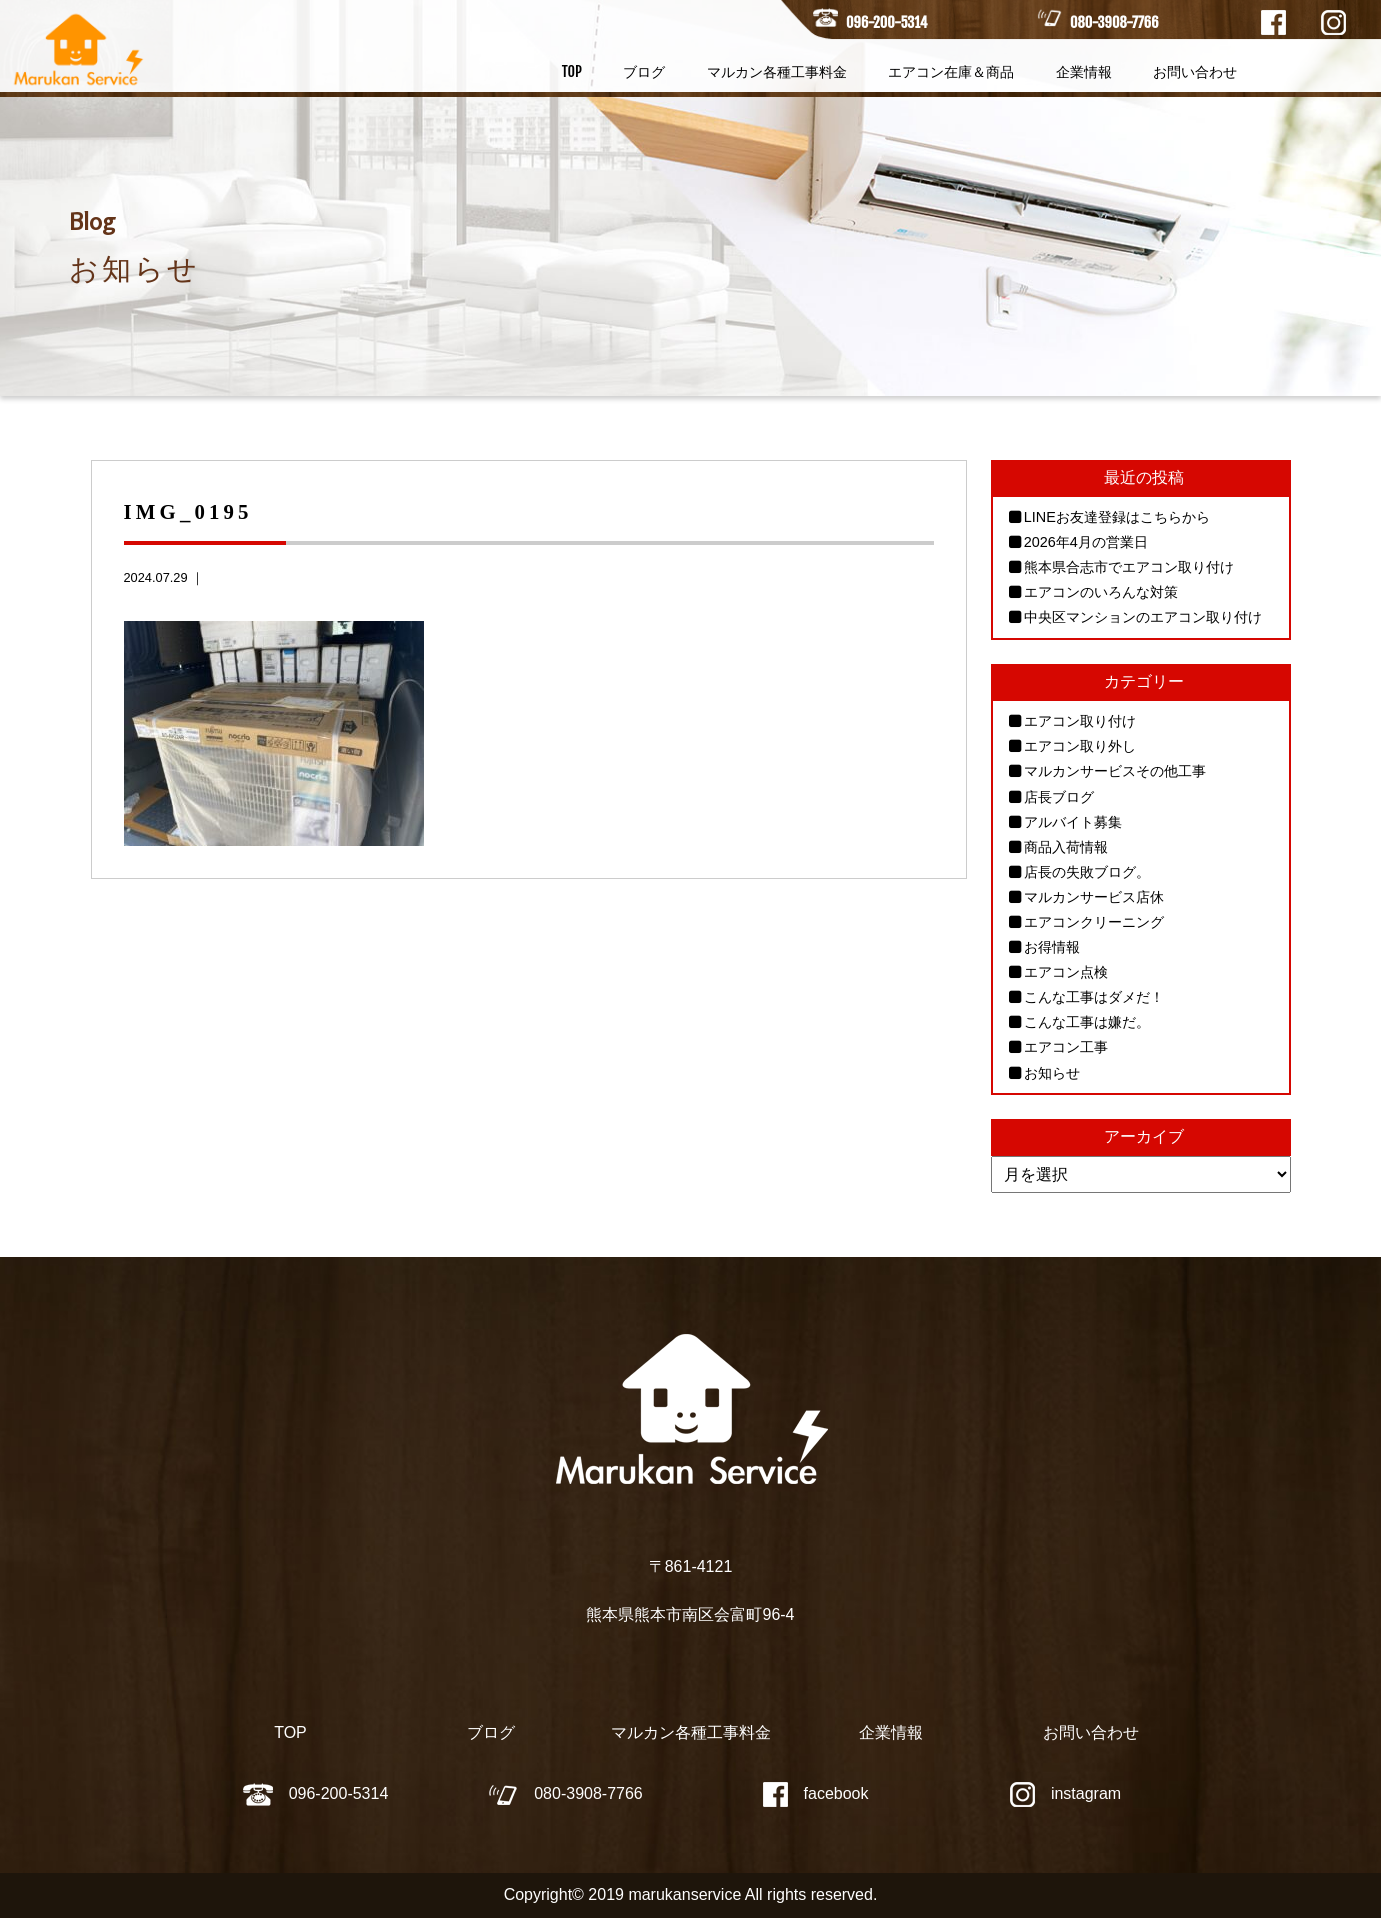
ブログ (644, 71)
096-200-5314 (886, 22)
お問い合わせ (1195, 71)
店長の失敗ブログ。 (1087, 872)
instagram (1065, 1793)
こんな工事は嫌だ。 (1087, 1022)
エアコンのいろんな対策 (1101, 592)
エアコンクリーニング (1094, 922)
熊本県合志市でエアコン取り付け (1129, 567)
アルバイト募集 (1073, 822)
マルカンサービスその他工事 (1115, 771)
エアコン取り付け (1080, 721)
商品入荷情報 (1066, 847)
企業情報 (1084, 71)
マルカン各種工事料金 (777, 71)
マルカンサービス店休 (1094, 897)
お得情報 (1052, 947)
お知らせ (1052, 1073)
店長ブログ (1059, 797)
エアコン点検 (1066, 972)
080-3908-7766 (1114, 22)
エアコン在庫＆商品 (951, 71)
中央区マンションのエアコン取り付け (1143, 617)
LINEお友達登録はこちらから (1117, 517)
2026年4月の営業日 (1086, 542)
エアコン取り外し (1080, 746)
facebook (816, 1793)
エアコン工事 (1066, 1047)
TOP (572, 71)
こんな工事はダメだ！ (1094, 997)
